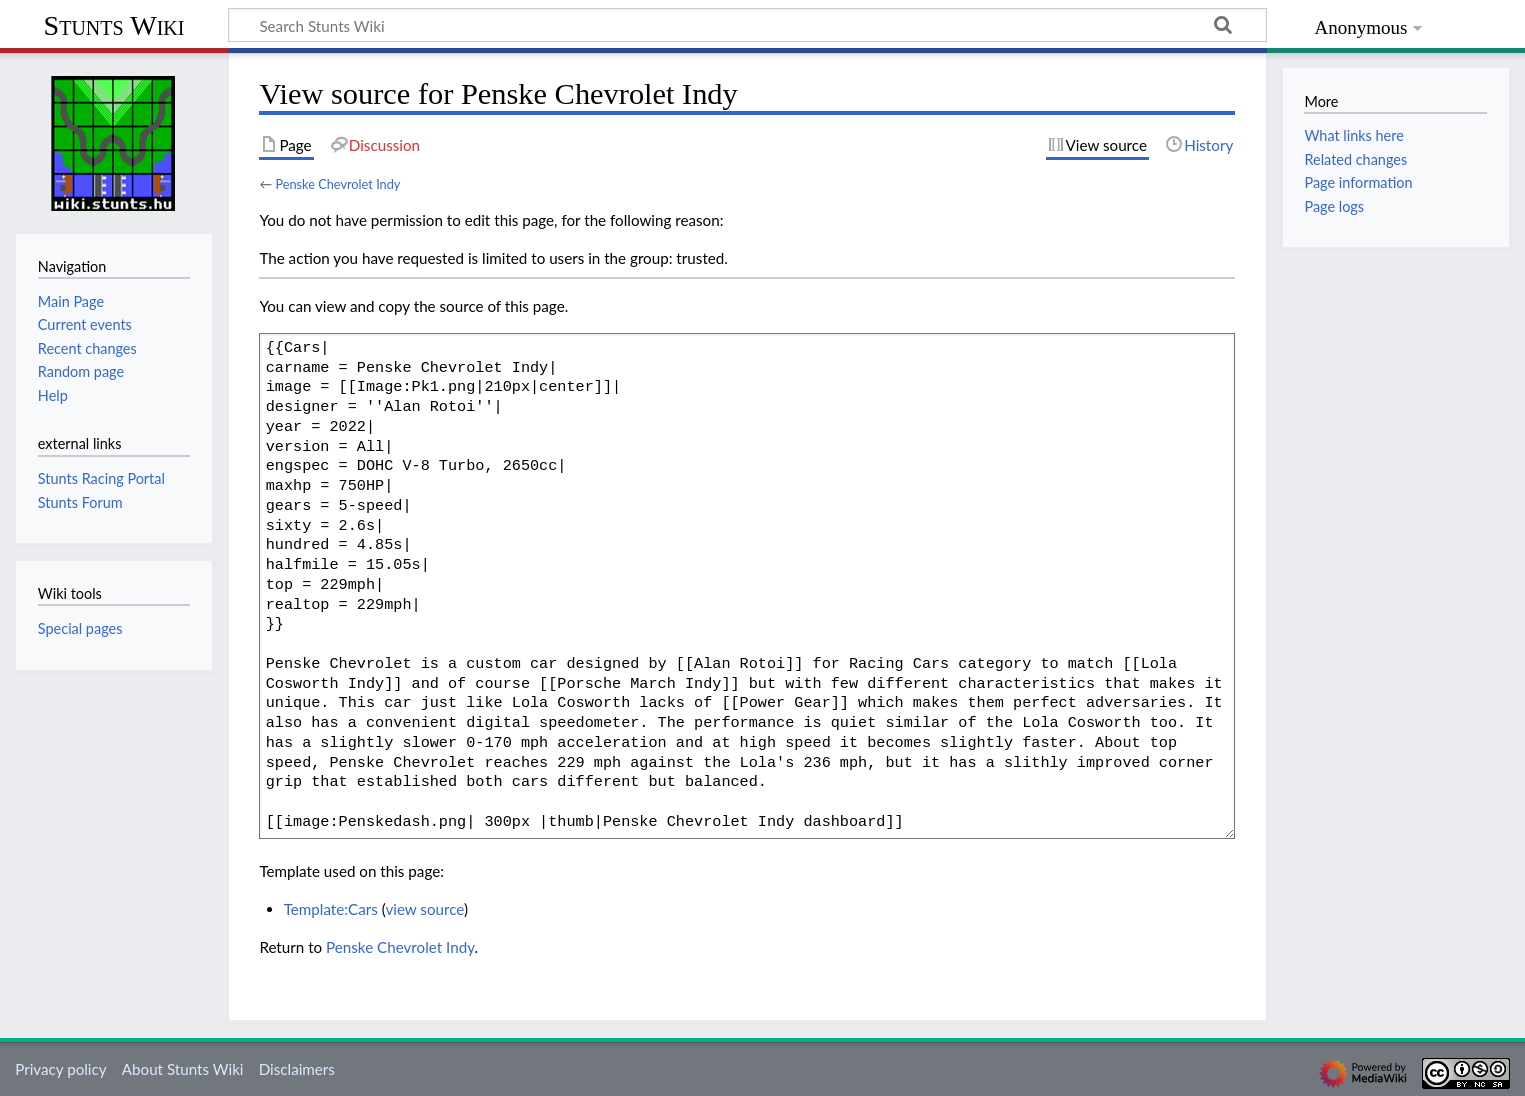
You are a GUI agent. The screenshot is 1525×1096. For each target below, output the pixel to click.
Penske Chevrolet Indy (337, 184)
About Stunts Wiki (183, 1069)
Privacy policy (60, 1069)
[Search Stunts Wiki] (747, 25)
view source (424, 909)
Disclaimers (297, 1069)
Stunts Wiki (114, 25)
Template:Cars (331, 909)
